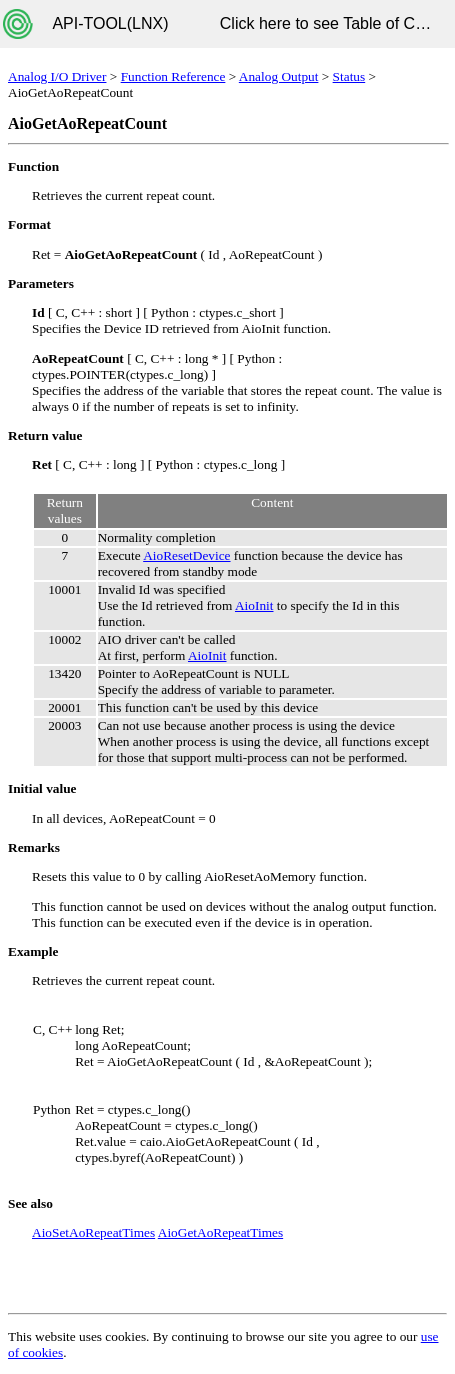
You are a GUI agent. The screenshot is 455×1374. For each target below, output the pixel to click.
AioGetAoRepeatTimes (220, 1232)
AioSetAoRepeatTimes (93, 1232)
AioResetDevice (186, 555)
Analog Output (279, 76)
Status (349, 76)
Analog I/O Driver (57, 76)
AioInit (254, 605)
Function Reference (173, 76)
